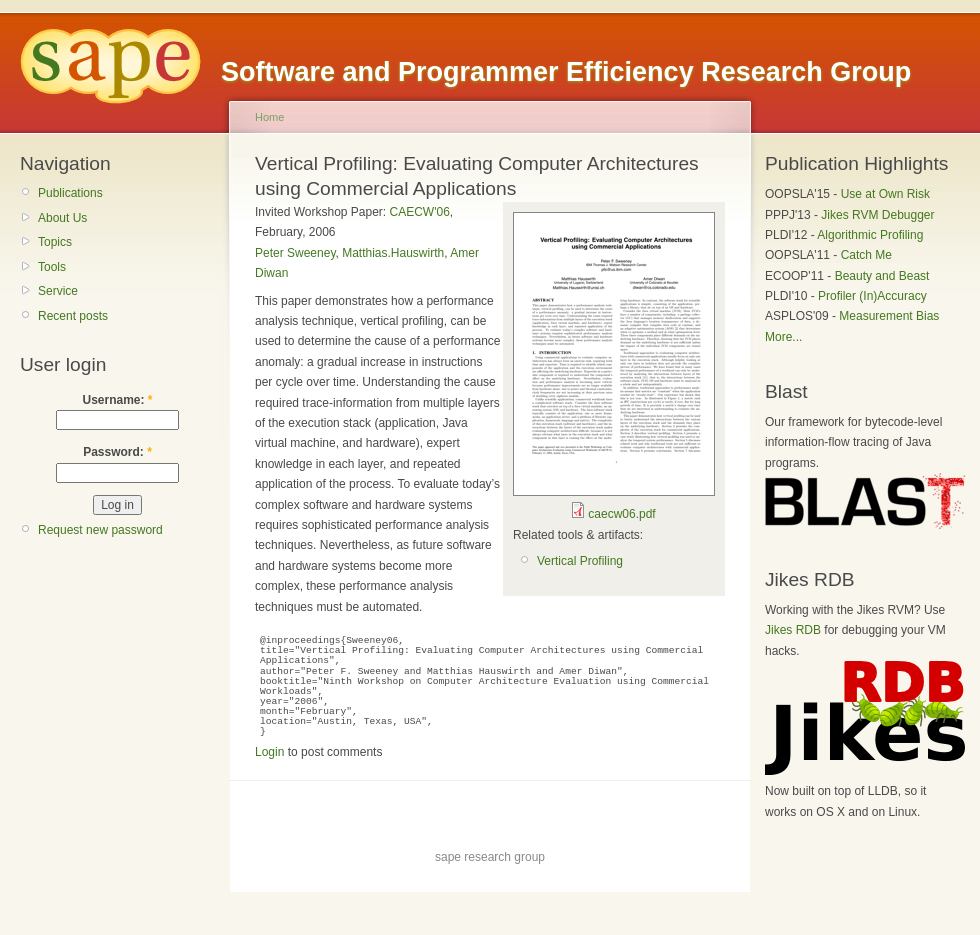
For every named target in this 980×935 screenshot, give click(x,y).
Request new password (100, 530)
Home (269, 117)
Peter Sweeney (295, 253)
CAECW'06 (420, 212)
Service (58, 291)
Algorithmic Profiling (870, 235)
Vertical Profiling (580, 561)
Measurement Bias (889, 316)
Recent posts (73, 316)
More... (783, 337)
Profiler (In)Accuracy (872, 296)
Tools (52, 267)
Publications (70, 193)
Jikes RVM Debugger (877, 215)
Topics (55, 242)
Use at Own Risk (885, 194)
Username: (117, 400)
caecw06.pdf (621, 514)
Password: (117, 452)
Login (269, 752)
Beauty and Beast (882, 276)
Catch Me (866, 255)
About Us (62, 218)
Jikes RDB (793, 630)
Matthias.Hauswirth (393, 253)
